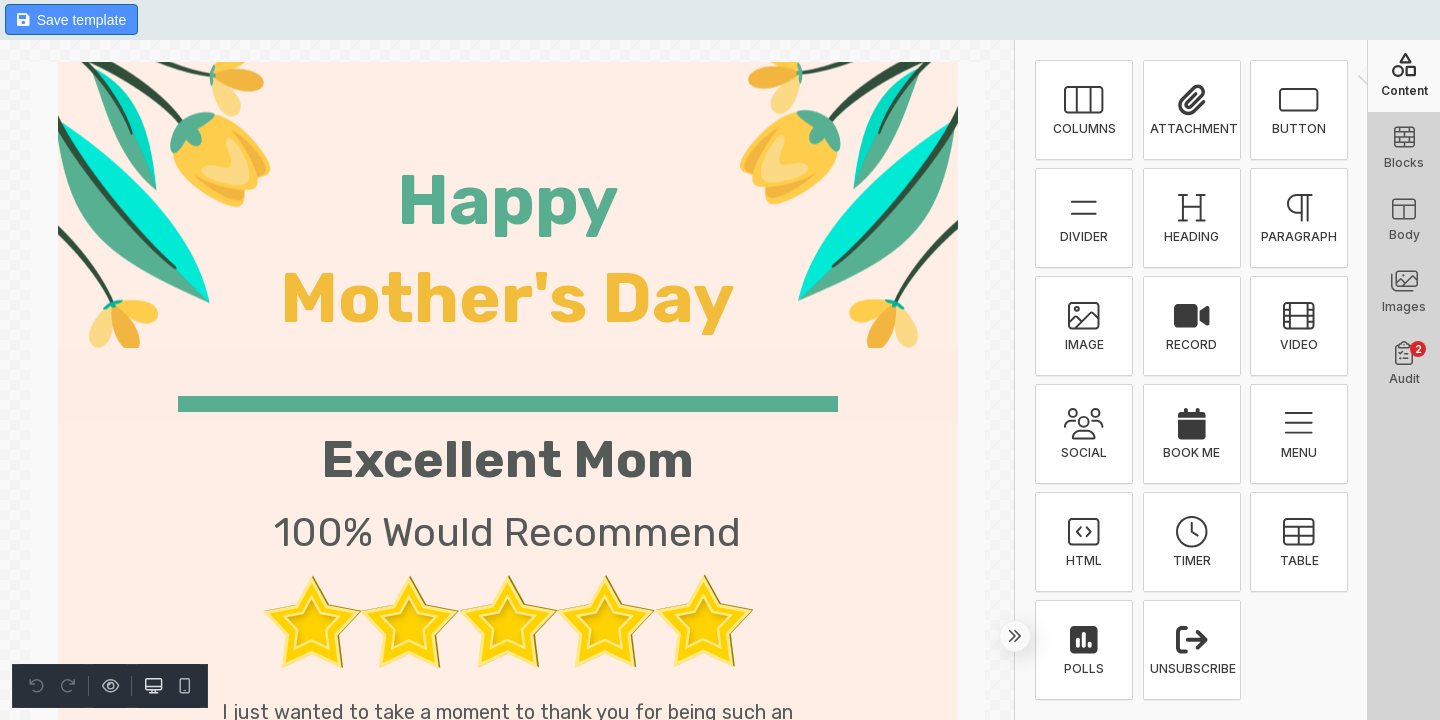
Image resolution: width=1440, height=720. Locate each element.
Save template (71, 20)
